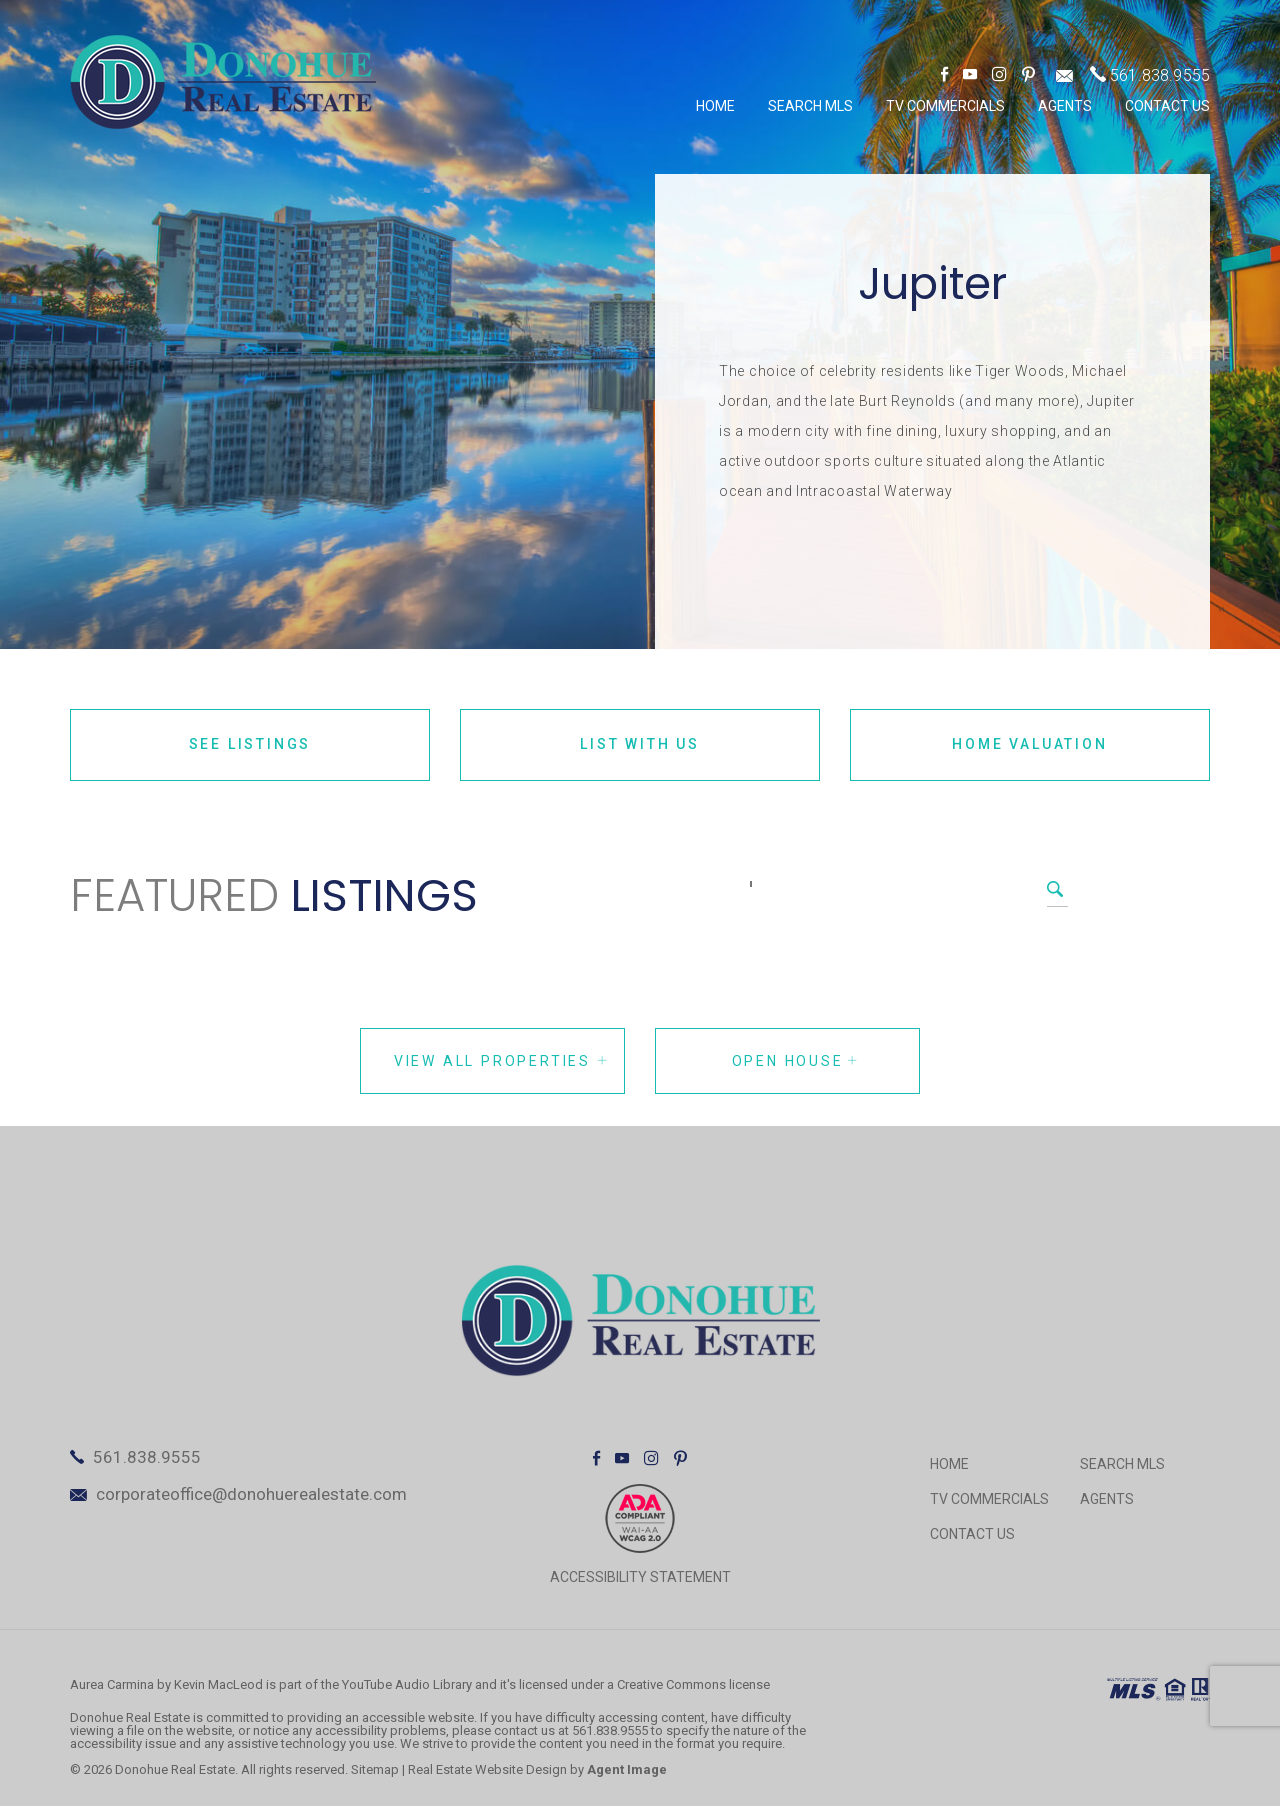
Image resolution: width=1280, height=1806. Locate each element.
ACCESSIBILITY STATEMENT (640, 1577)
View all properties (501, 1061)
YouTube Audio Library (407, 1684)
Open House (796, 1061)
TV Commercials (945, 106)
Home (715, 106)
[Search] (751, 884)
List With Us (640, 744)
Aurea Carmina (112, 1684)
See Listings (250, 744)
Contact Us (1167, 106)
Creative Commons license (693, 1684)
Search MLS (810, 106)
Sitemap (375, 1769)
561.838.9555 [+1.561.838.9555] (1160, 75)
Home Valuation (1029, 744)
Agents (1065, 106)
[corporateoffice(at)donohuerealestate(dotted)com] (1064, 75)
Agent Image (627, 1769)
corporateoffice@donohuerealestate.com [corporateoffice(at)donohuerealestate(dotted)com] (251, 1494)
